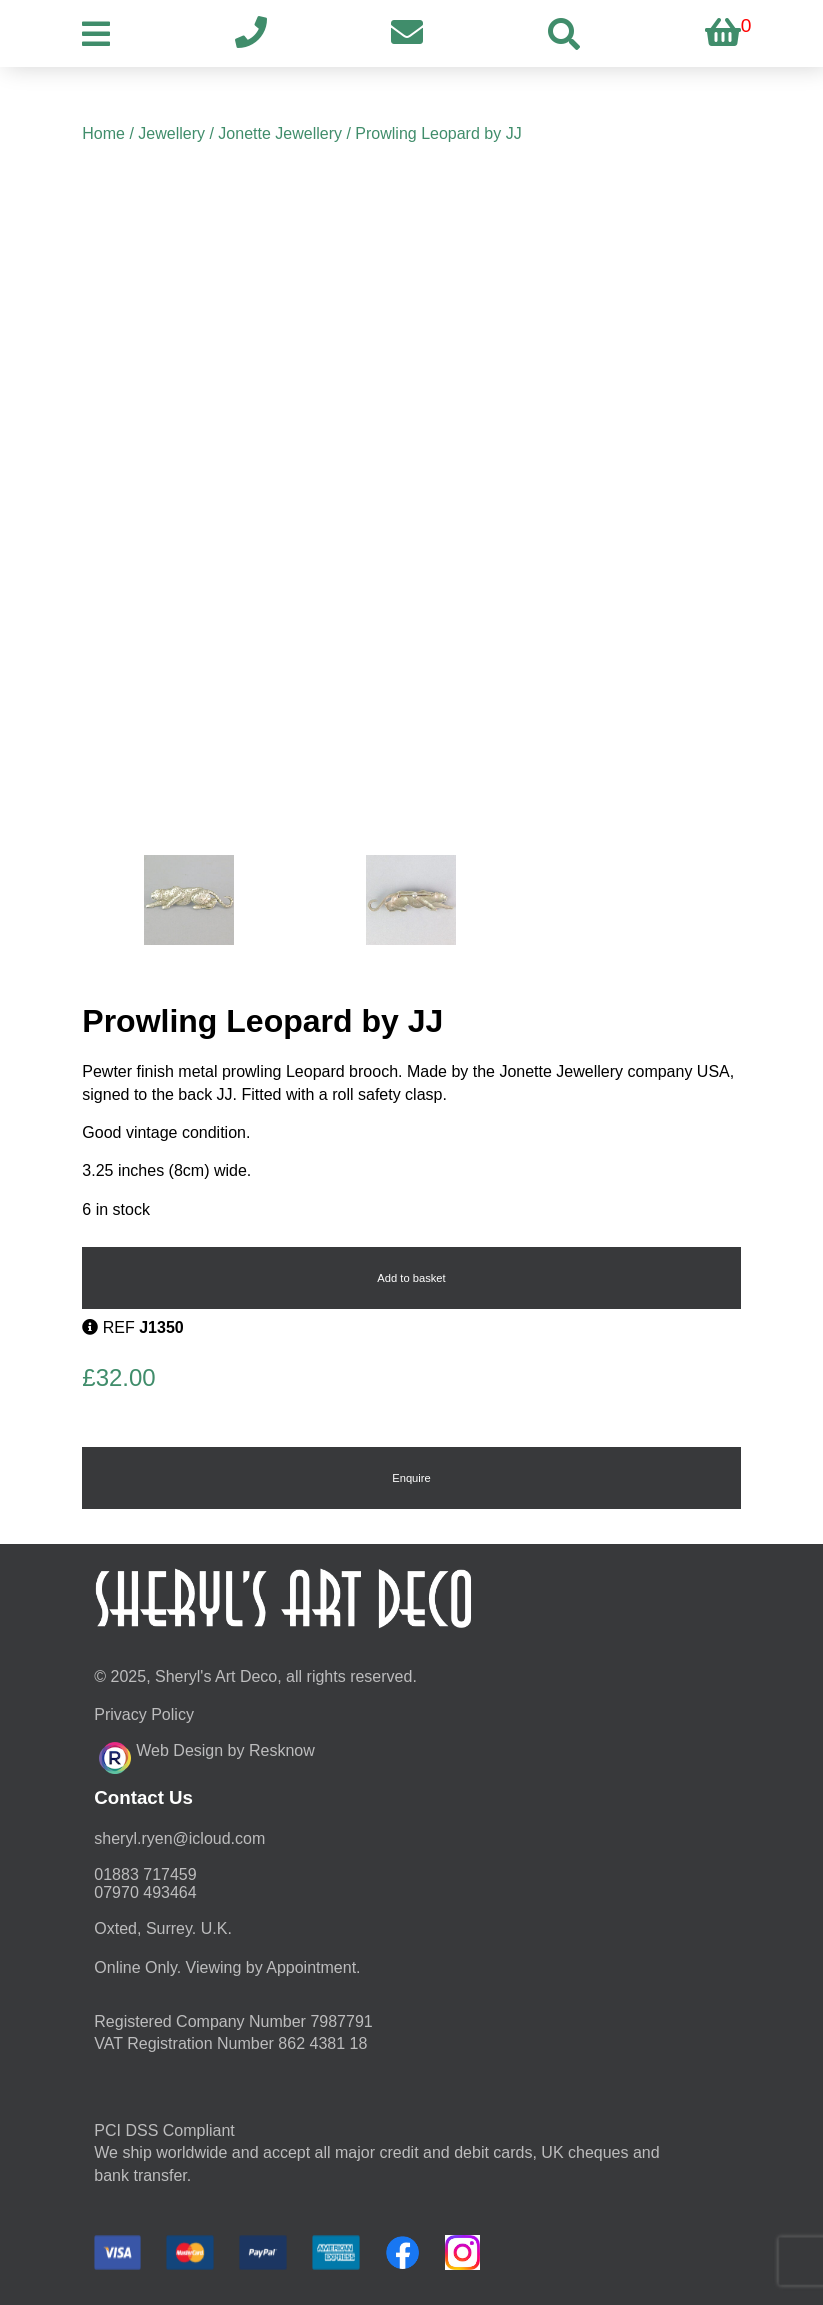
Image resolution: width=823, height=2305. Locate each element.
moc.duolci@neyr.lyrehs (179, 1838)
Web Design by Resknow (206, 1755)
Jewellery (171, 133)
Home (103, 133)
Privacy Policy (144, 1714)
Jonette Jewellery (280, 133)
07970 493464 (145, 1892)
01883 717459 (145, 1874)
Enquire (411, 1478)
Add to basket (411, 1278)
